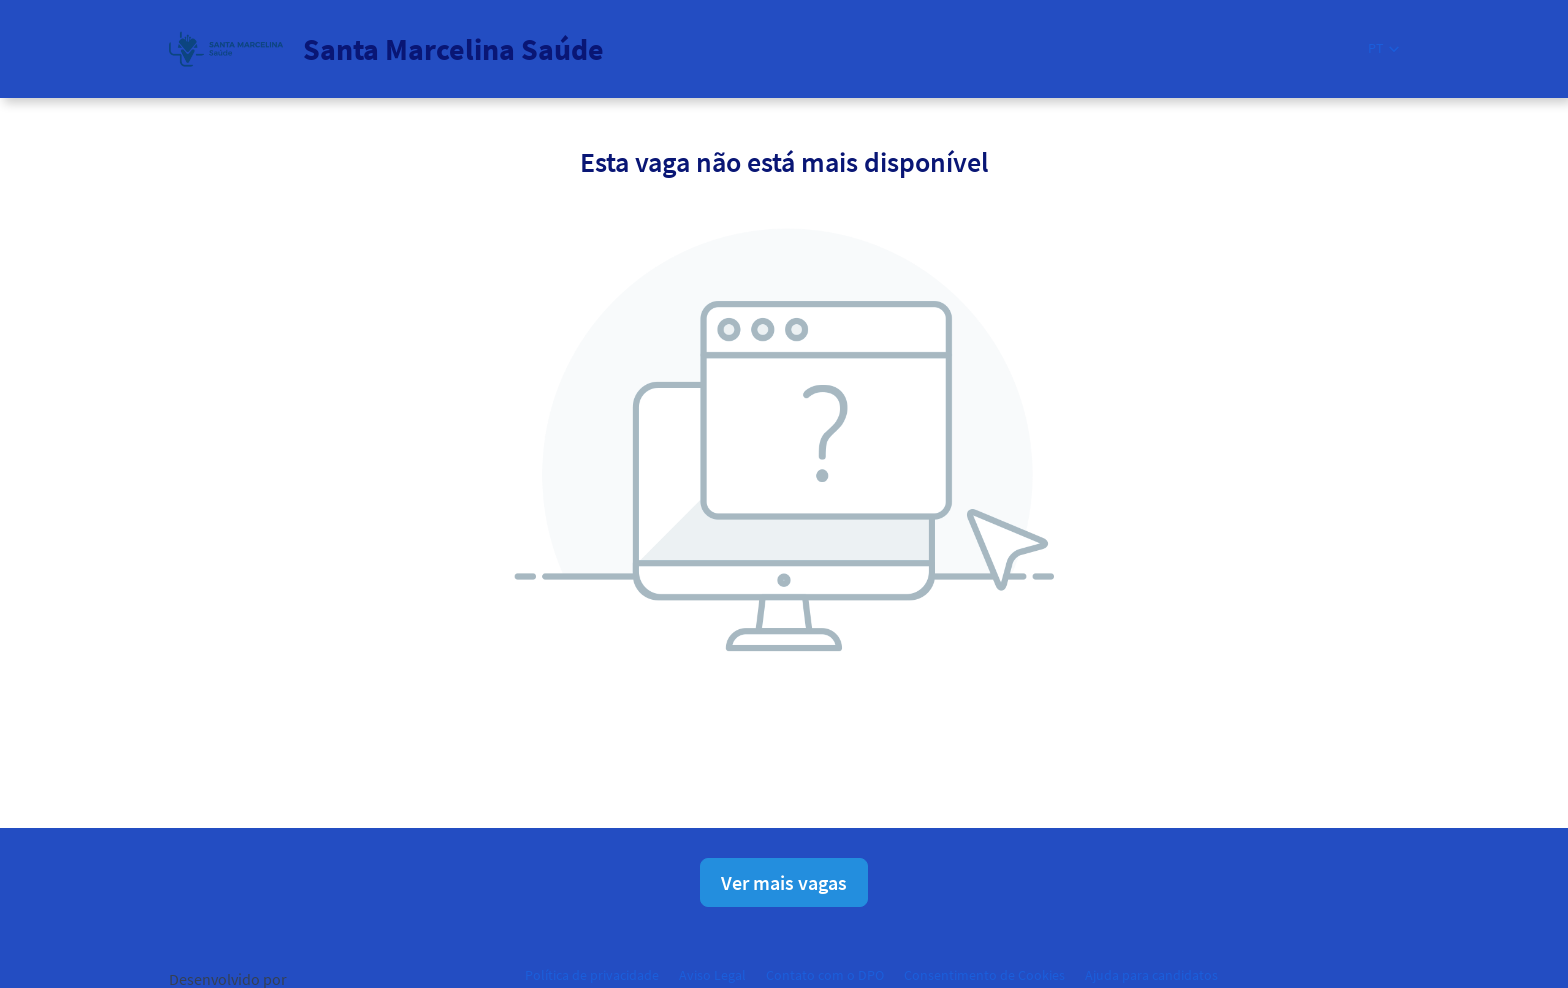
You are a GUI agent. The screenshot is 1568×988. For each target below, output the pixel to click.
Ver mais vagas (784, 882)
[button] (1383, 48)
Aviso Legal (712, 975)
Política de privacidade (592, 975)
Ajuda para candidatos (1151, 975)
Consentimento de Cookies (984, 975)
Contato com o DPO (825, 975)
